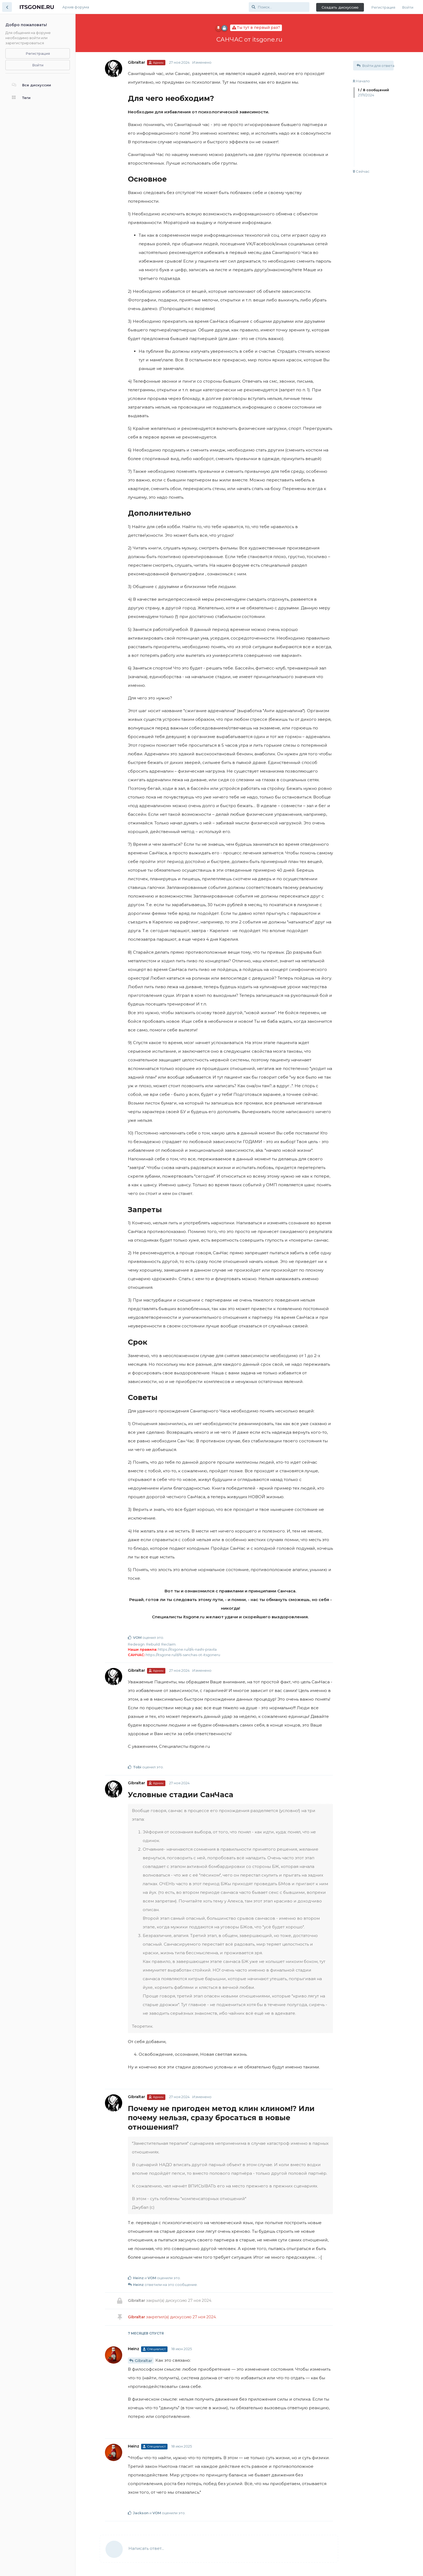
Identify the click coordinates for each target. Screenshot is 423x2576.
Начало (361, 81)
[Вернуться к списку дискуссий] (7, 7)
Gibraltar (143, 2360)
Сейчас (361, 171)
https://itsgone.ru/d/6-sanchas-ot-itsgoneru (183, 1655)
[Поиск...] (279, 7)
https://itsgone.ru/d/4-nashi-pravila (187, 1649)
